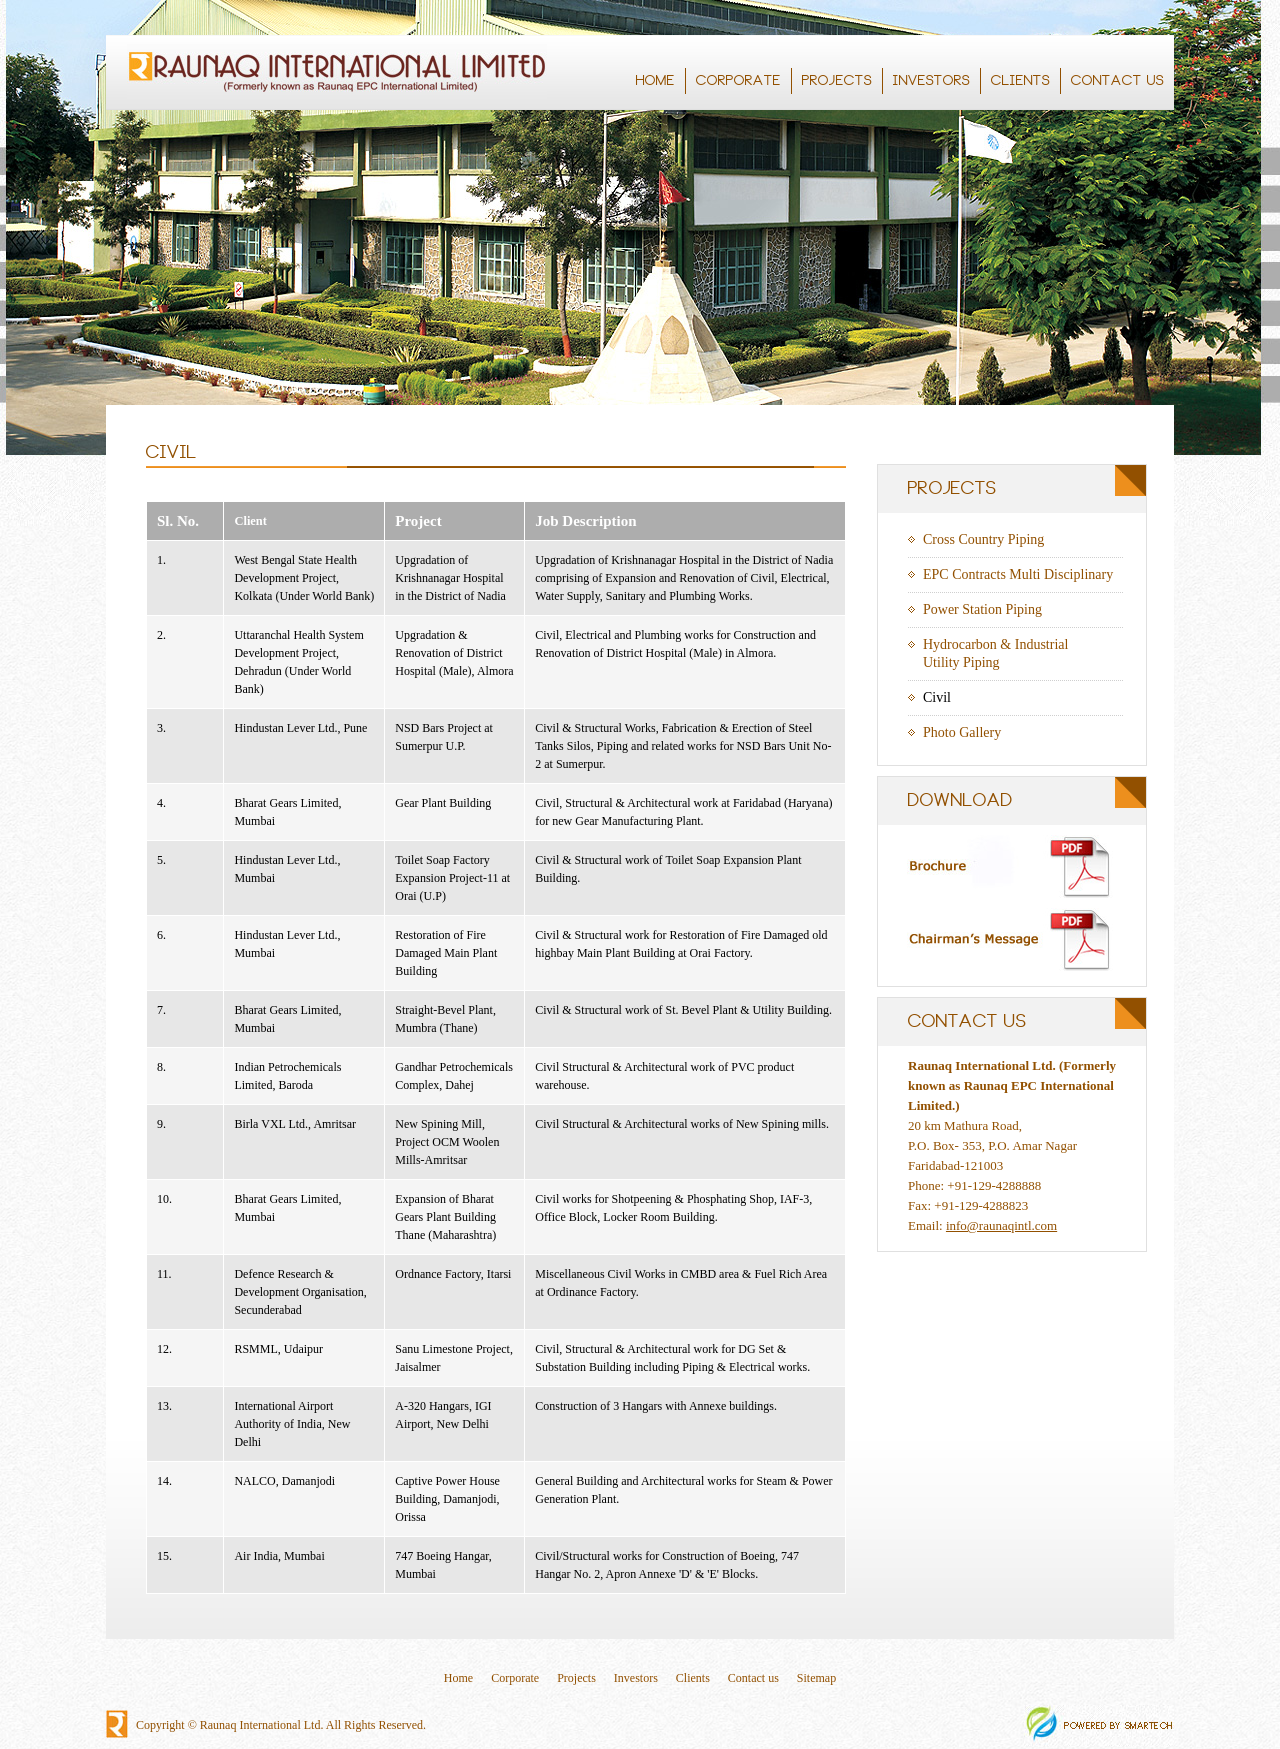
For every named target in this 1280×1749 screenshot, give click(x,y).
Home (458, 1678)
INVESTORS (933, 81)
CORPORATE (740, 81)
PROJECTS (838, 81)
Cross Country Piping (983, 539)
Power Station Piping (982, 609)
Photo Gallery (962, 732)
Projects (576, 1678)
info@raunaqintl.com (1001, 1225)
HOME (655, 81)
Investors (636, 1678)
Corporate (515, 1678)
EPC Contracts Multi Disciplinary (1018, 574)
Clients (693, 1678)
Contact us (753, 1678)
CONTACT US (1119, 81)
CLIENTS (1020, 81)
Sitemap (816, 1678)
